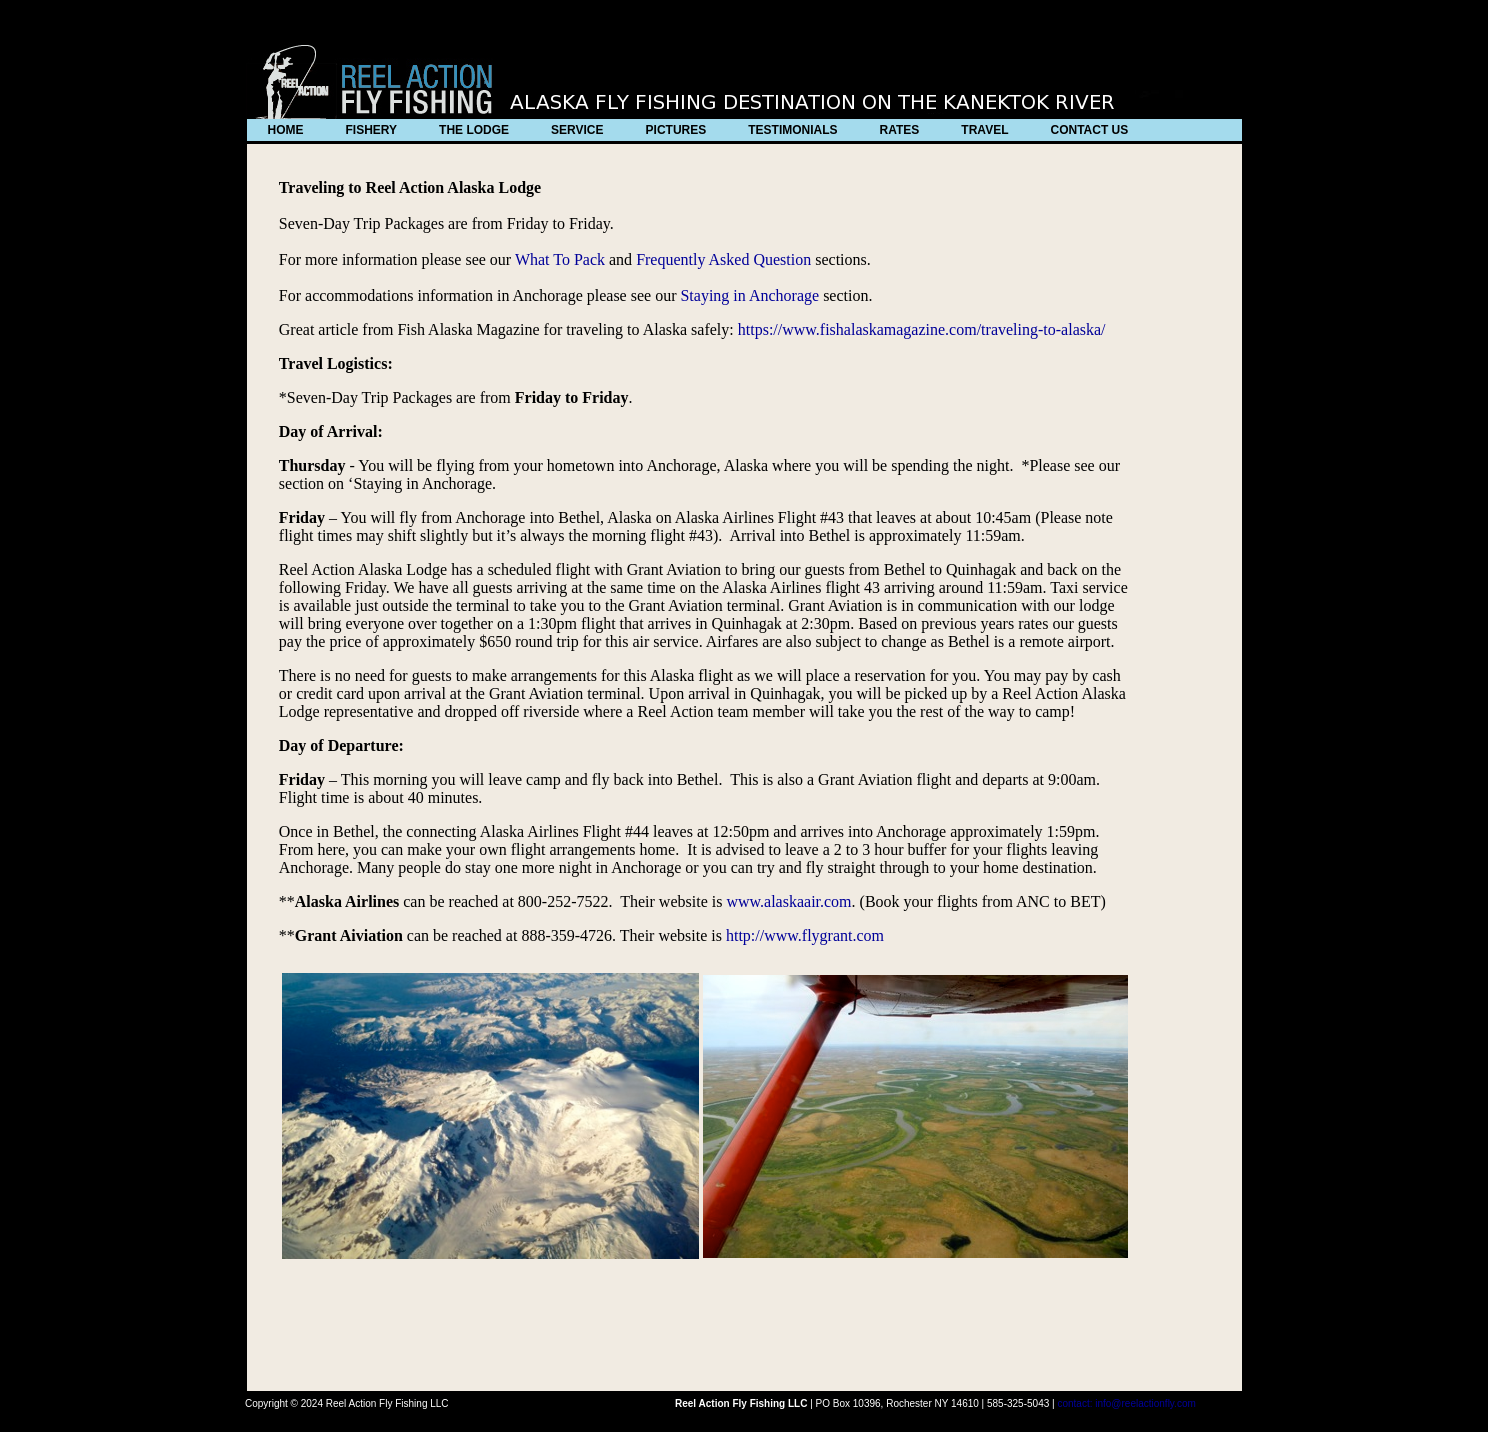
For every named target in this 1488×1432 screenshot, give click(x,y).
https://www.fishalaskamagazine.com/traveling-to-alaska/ (920, 329)
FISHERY (372, 130)
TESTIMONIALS (792, 130)
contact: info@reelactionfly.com (1126, 1403)
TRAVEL (984, 130)
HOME (286, 130)
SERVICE (577, 130)
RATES (900, 130)
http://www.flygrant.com (805, 935)
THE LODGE (474, 130)
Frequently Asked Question (723, 259)
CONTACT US (1089, 130)
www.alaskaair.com (788, 901)
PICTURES (676, 130)
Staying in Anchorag (746, 295)
